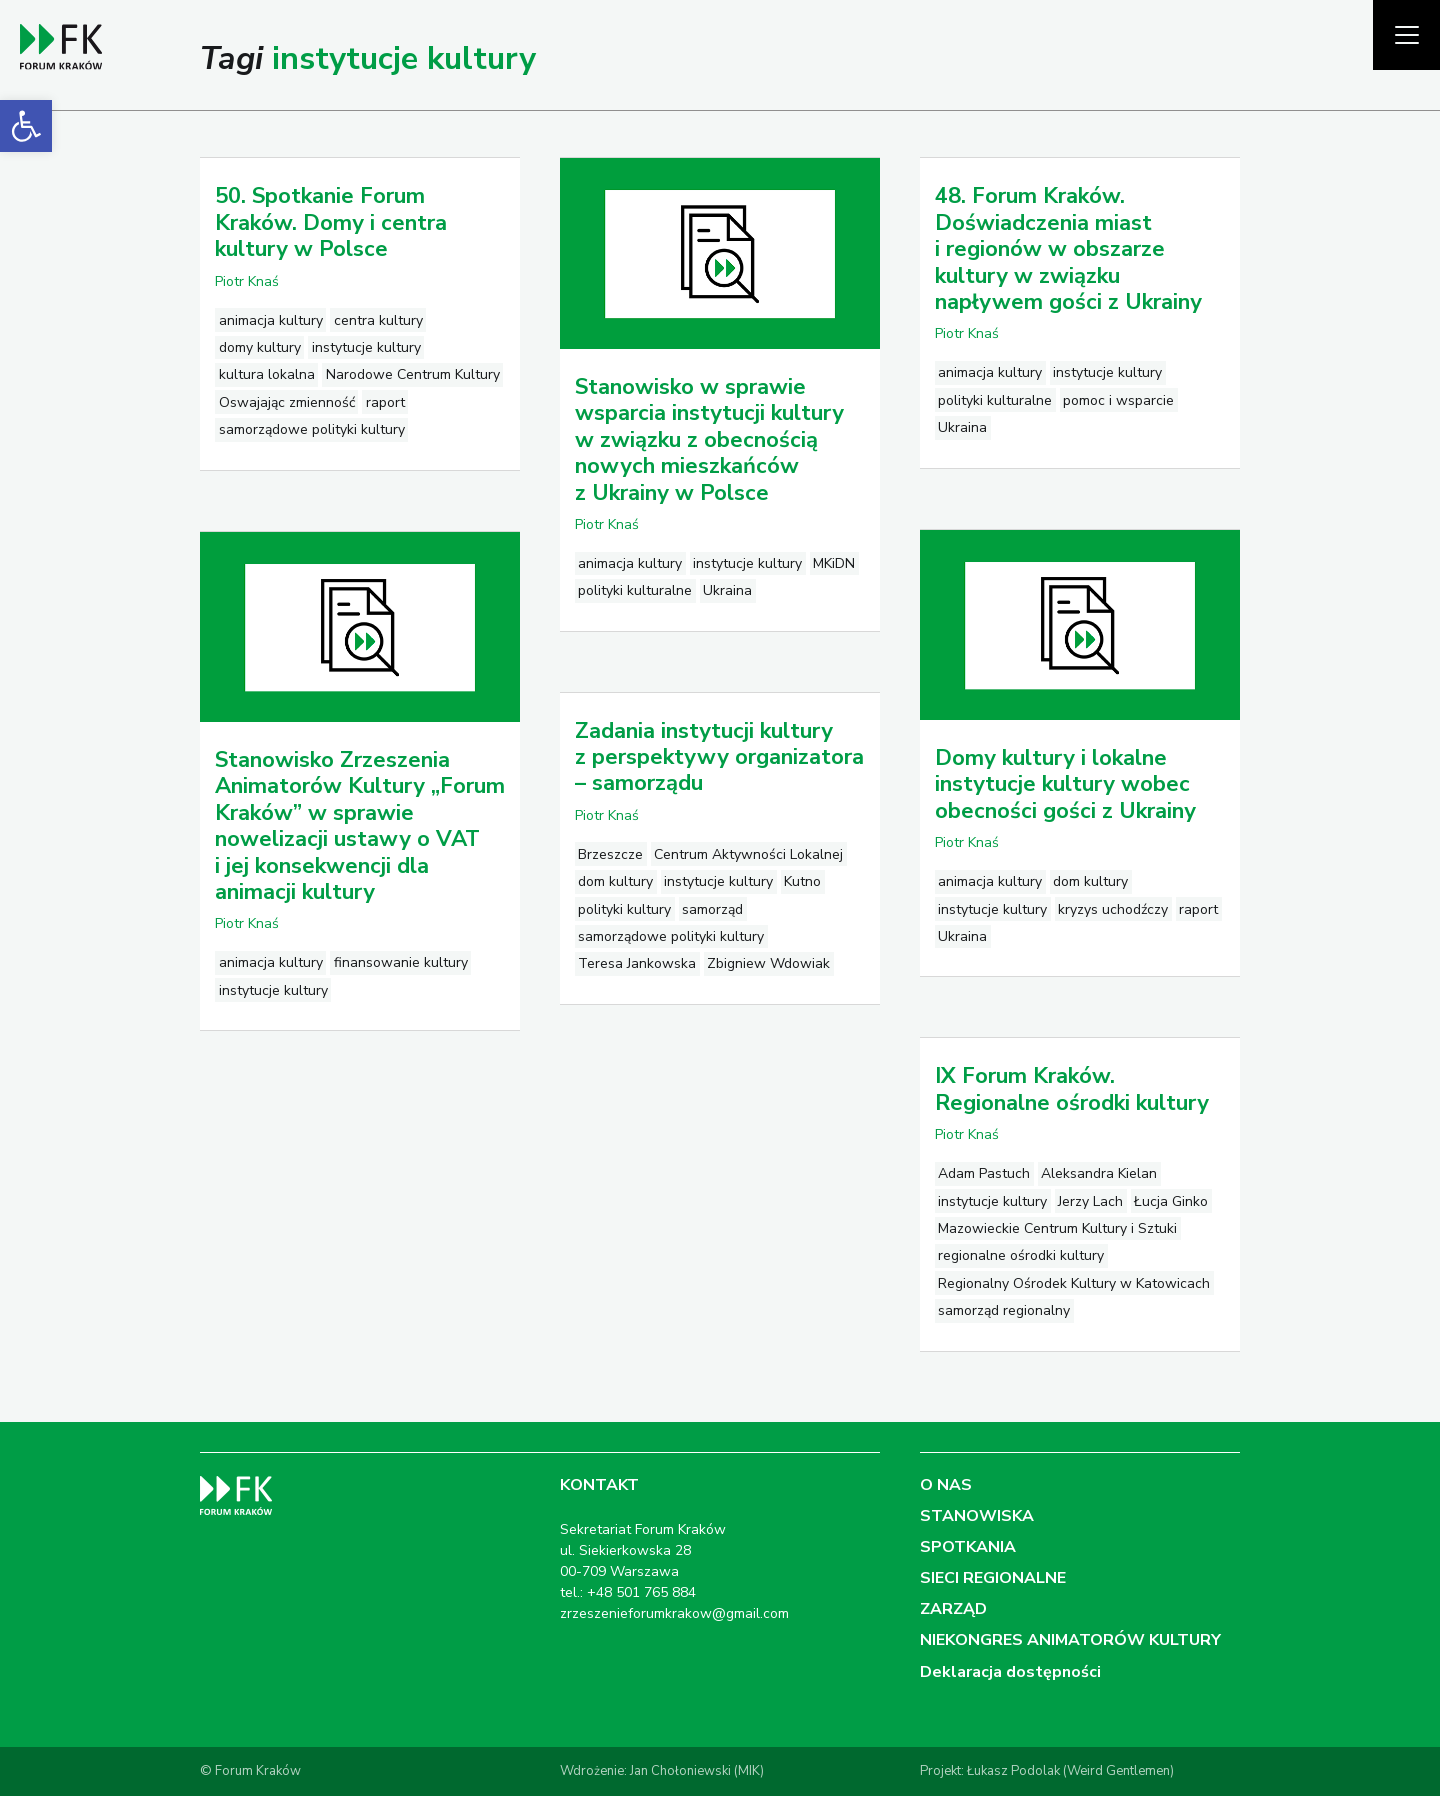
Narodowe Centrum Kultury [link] (413, 374)
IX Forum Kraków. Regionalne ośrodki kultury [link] (1072, 1089)
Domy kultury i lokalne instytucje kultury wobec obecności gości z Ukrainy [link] (1065, 784)
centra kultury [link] (378, 320)
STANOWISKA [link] (977, 1516)
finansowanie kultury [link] (401, 962)
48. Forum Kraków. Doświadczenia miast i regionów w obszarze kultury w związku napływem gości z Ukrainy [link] (1068, 249)
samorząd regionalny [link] (1004, 1310)
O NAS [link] (946, 1485)
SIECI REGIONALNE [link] (993, 1578)
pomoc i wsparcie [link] (1118, 400)
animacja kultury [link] (271, 320)
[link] (26, 126)
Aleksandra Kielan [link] (1099, 1173)
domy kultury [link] (260, 347)
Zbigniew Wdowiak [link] (768, 963)
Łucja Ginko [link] (1171, 1201)
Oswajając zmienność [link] (287, 402)
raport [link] (385, 402)
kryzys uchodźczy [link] (1113, 909)
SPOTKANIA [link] (968, 1547)
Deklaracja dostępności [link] (1010, 1672)
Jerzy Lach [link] (1090, 1201)
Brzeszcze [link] (610, 854)
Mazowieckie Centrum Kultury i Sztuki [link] (1057, 1228)
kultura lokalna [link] (267, 374)
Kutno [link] (802, 881)
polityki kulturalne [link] (635, 590)
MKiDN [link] (834, 563)
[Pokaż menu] (1406, 35)
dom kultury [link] (1090, 881)
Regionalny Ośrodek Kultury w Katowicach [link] (1074, 1283)
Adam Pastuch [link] (984, 1173)
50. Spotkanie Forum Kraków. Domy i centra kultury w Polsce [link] (331, 222)
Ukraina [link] (727, 590)
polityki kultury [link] (624, 909)
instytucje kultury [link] (366, 347)
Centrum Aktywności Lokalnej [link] (748, 854)
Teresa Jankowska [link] (637, 963)
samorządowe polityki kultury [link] (312, 429)
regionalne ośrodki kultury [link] (1021, 1255)
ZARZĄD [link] (953, 1609)
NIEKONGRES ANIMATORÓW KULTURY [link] (1070, 1640)
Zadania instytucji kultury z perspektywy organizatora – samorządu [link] (719, 757)
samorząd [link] (712, 909)
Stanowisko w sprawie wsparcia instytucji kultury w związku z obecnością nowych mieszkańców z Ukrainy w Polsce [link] (709, 440)
